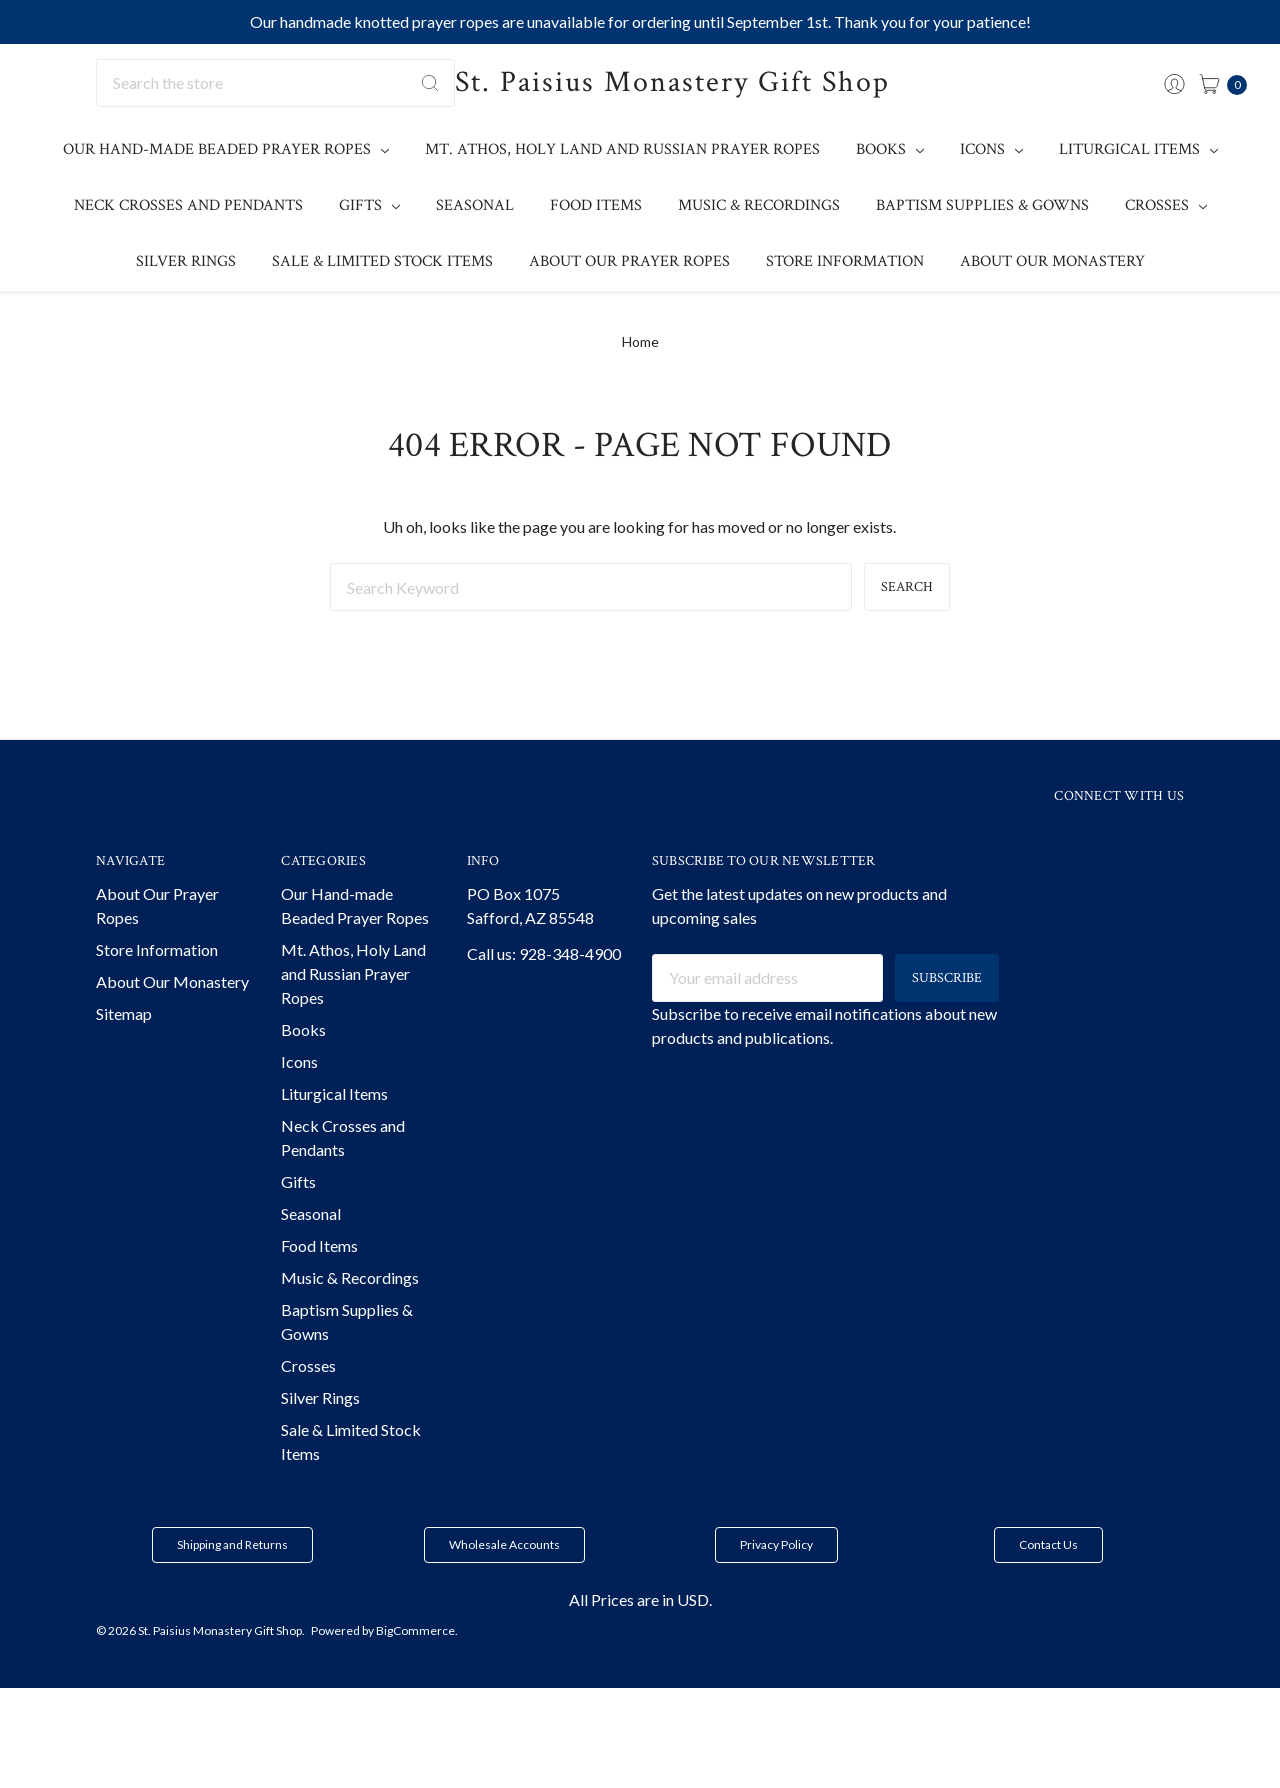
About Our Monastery (1052, 261)
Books (890, 149)
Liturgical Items (1138, 149)
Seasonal (475, 205)
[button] (232, 1582)
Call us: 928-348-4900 (544, 990)
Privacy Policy (776, 1581)
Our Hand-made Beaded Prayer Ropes (226, 149)
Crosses (1166, 205)
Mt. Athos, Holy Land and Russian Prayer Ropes (622, 149)
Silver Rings (186, 261)
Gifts (369, 205)
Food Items (596, 205)
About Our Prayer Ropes (629, 261)
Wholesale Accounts (504, 1581)
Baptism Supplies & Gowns (982, 205)
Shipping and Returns (232, 1581)
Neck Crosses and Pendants (188, 205)
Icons (991, 149)
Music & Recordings (759, 205)
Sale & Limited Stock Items (382, 261)
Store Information (845, 261)
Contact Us (1048, 1581)
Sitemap (124, 1050)
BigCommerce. (417, 1667)
